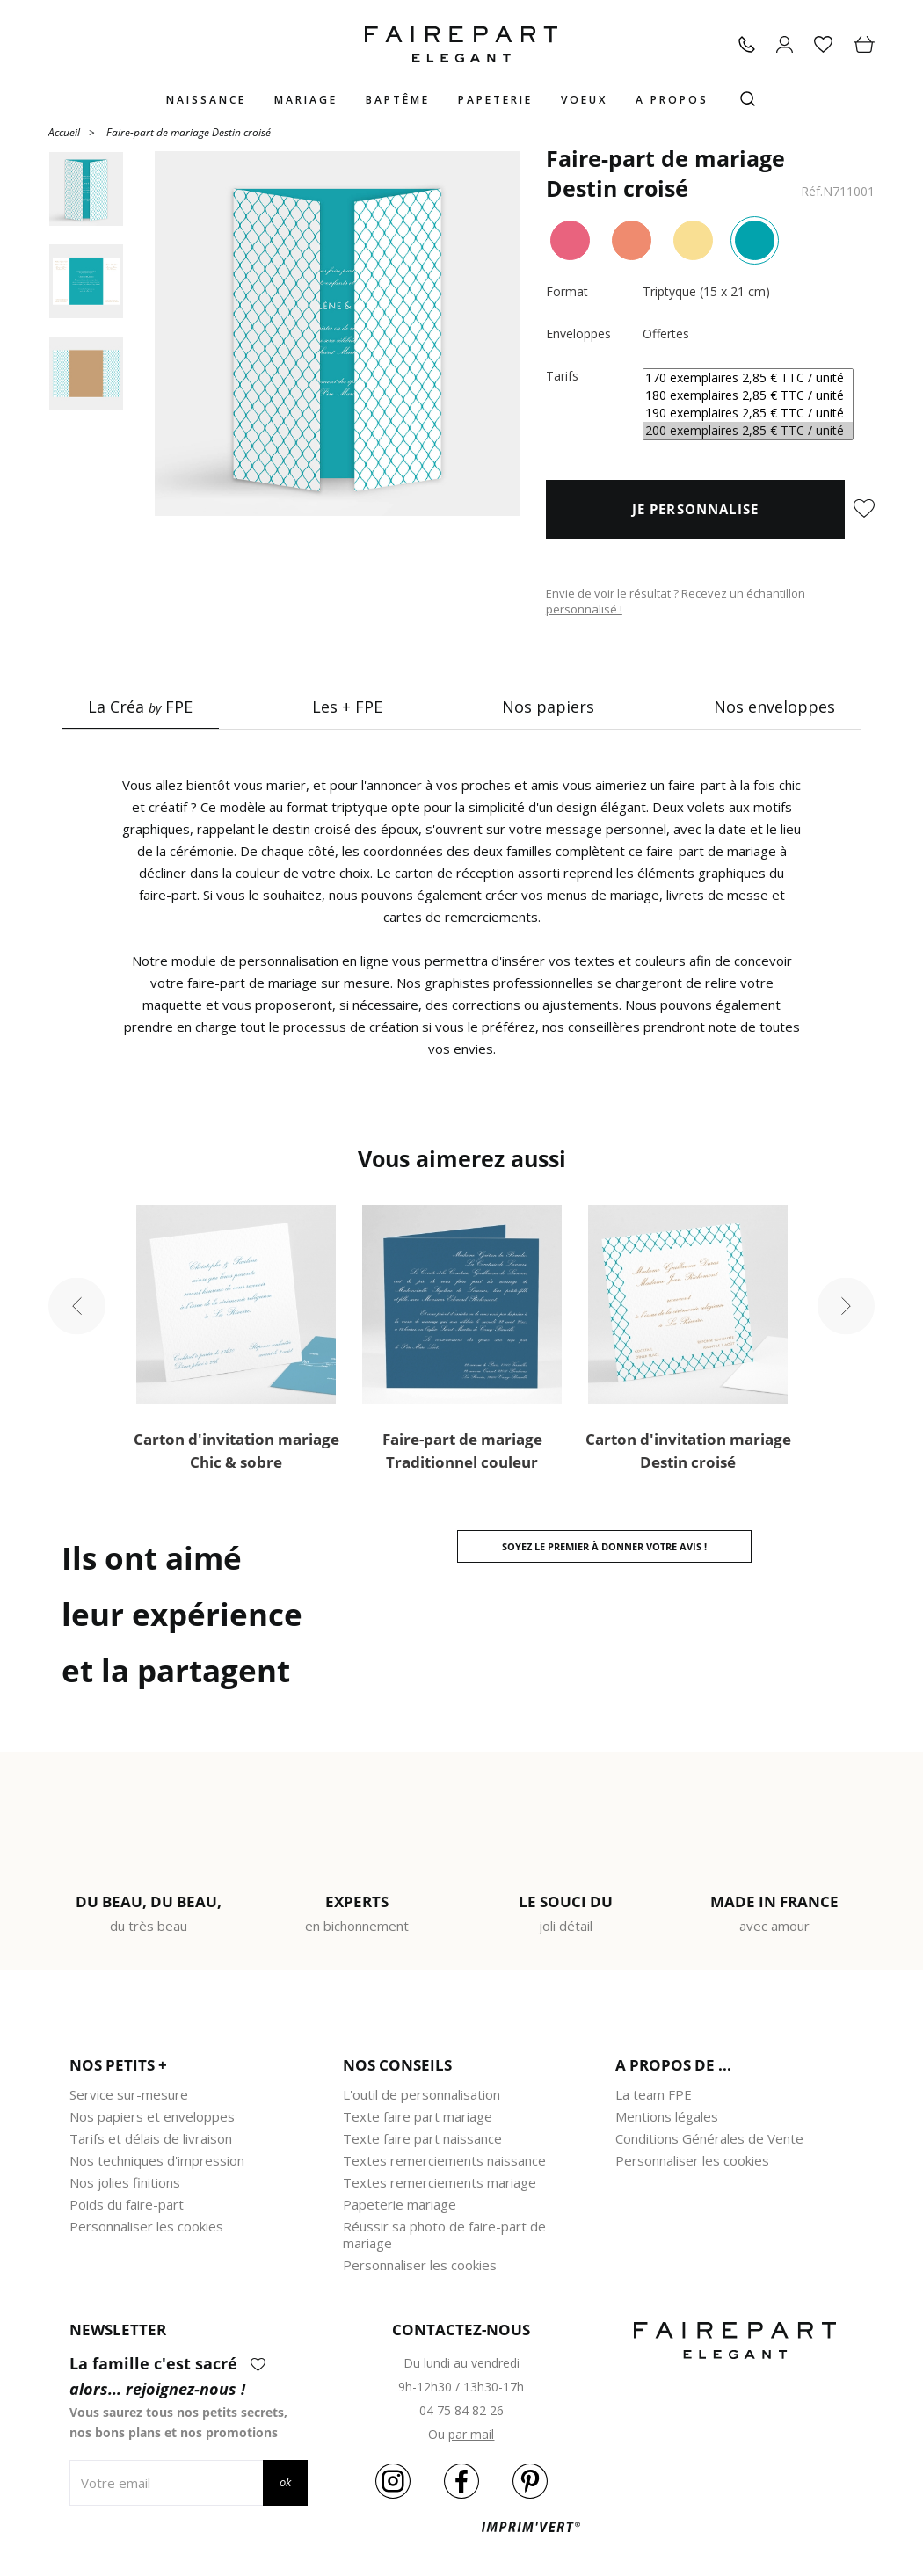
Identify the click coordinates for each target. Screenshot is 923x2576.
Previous (76, 1305)
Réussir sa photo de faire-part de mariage (444, 2234)
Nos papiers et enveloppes (152, 2116)
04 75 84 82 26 (461, 2410)
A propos (672, 99)
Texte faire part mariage (417, 2116)
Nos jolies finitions (124, 2182)
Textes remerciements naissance (444, 2160)
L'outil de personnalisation (421, 2094)
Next (846, 1305)
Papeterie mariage (399, 2204)
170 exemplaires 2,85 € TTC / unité (748, 378)
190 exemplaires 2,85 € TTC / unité (748, 413)
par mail (471, 2434)
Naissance (206, 99)
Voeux (584, 99)
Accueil (64, 131)
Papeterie (495, 99)
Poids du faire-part (126, 2204)
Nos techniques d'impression (156, 2160)
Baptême (398, 99)
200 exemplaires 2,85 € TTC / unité (748, 430)
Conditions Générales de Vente (709, 2138)
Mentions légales (666, 2116)
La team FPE (653, 2094)
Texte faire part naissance (422, 2138)
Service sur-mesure (128, 2094)
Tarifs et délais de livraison (150, 2138)
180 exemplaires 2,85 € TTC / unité (748, 395)
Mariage (306, 99)
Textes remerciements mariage (439, 2182)
